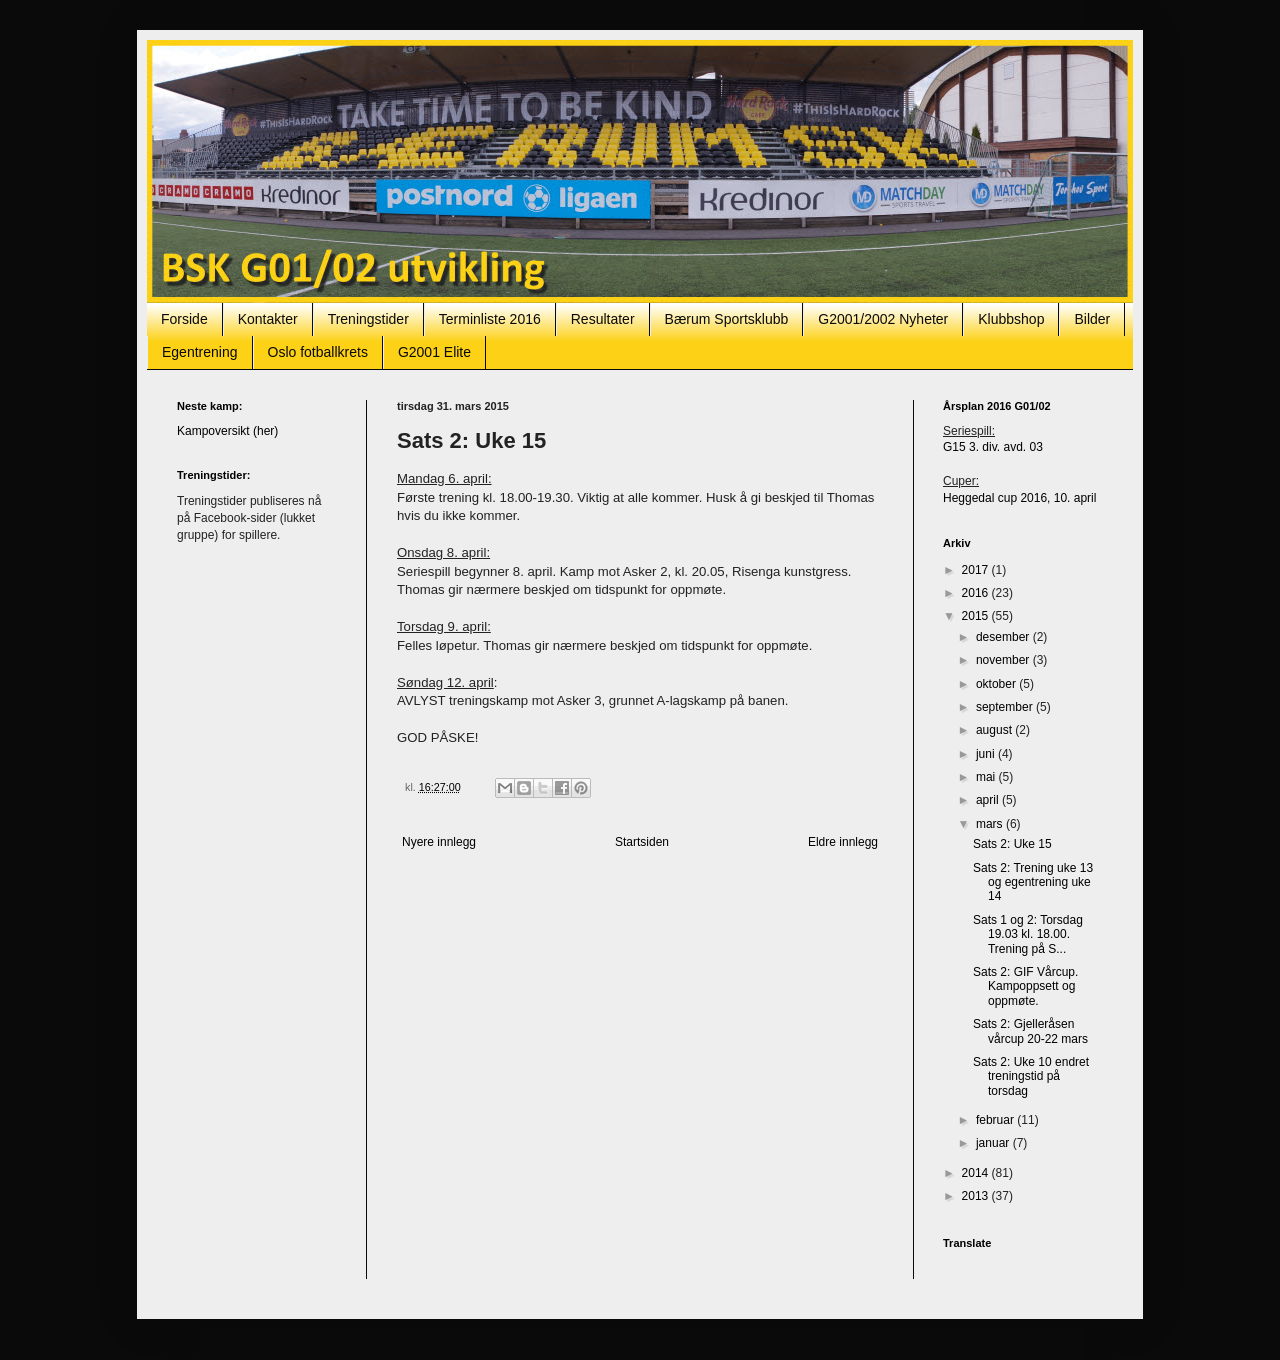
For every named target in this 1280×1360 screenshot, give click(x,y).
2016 (977, 593)
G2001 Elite (434, 352)
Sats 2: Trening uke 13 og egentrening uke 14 (1033, 882)
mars (991, 824)
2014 (977, 1173)
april (989, 800)
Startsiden (642, 842)
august (995, 730)
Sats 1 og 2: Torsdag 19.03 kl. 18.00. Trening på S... (1028, 934)
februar (996, 1120)
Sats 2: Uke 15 (1012, 844)
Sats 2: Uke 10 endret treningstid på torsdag (1031, 1076)
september (1006, 707)
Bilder (1092, 319)
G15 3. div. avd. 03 (993, 447)
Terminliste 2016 (490, 319)
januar (994, 1143)
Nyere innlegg (439, 842)
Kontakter (268, 319)
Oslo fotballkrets (318, 352)
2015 (977, 616)
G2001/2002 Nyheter (883, 319)
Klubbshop (1011, 319)
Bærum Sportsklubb (727, 319)
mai (987, 777)
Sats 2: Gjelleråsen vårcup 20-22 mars (1030, 1031)
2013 (977, 1196)
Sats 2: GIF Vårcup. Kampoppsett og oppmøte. (1025, 986)
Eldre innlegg (843, 842)
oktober (997, 684)
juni (987, 754)
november (1004, 660)
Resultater (603, 319)
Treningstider (368, 319)
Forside (184, 319)
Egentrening (200, 352)
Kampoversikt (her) (227, 431)
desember (1004, 637)
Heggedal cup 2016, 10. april (1019, 498)
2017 (977, 570)
